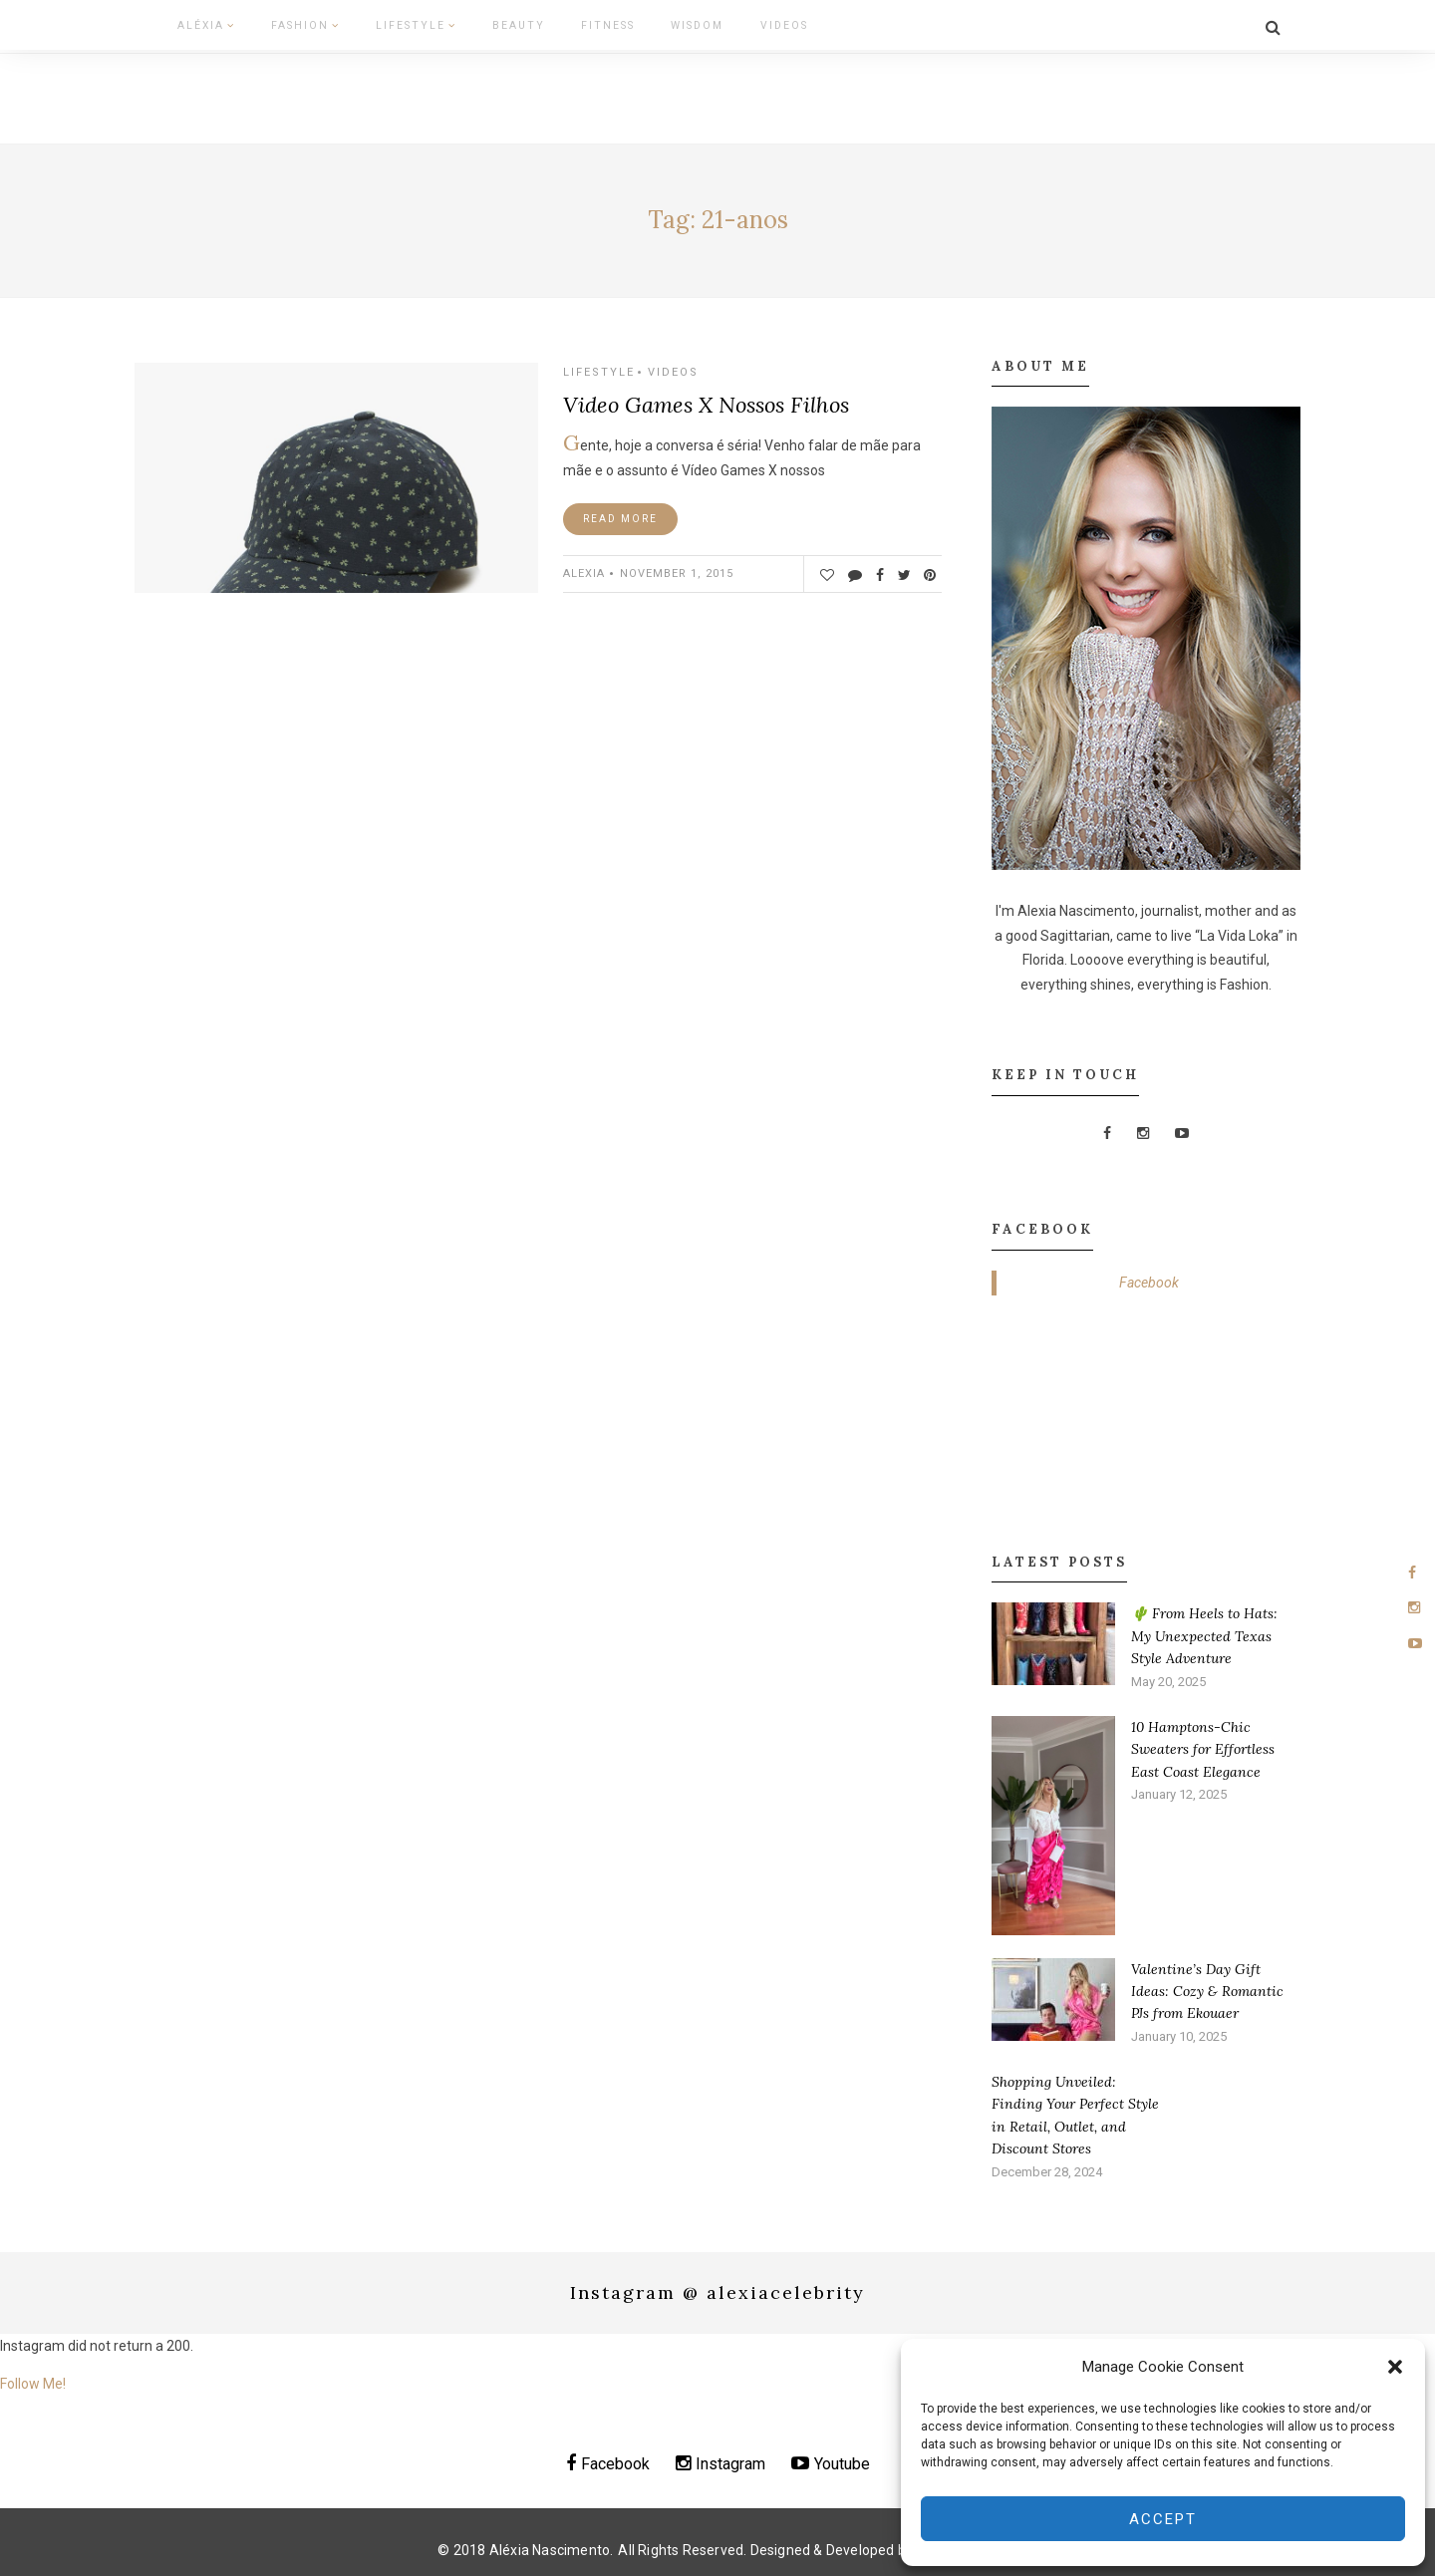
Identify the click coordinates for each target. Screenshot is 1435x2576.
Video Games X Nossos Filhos (706, 399)
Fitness (554, 23)
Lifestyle (384, 23)
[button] (1395, 2367)
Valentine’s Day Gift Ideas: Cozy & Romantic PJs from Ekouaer (1207, 1984)
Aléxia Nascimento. (551, 2543)
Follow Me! (33, 2377)
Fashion (283, 23)
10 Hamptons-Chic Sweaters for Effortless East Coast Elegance (1203, 1742)
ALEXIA (584, 567)
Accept (1163, 2519)
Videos (712, 23)
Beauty (475, 23)
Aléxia (194, 23)
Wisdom (635, 23)
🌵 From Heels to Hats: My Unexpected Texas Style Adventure (1204, 1629)
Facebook (1149, 1276)
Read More (620, 512)
